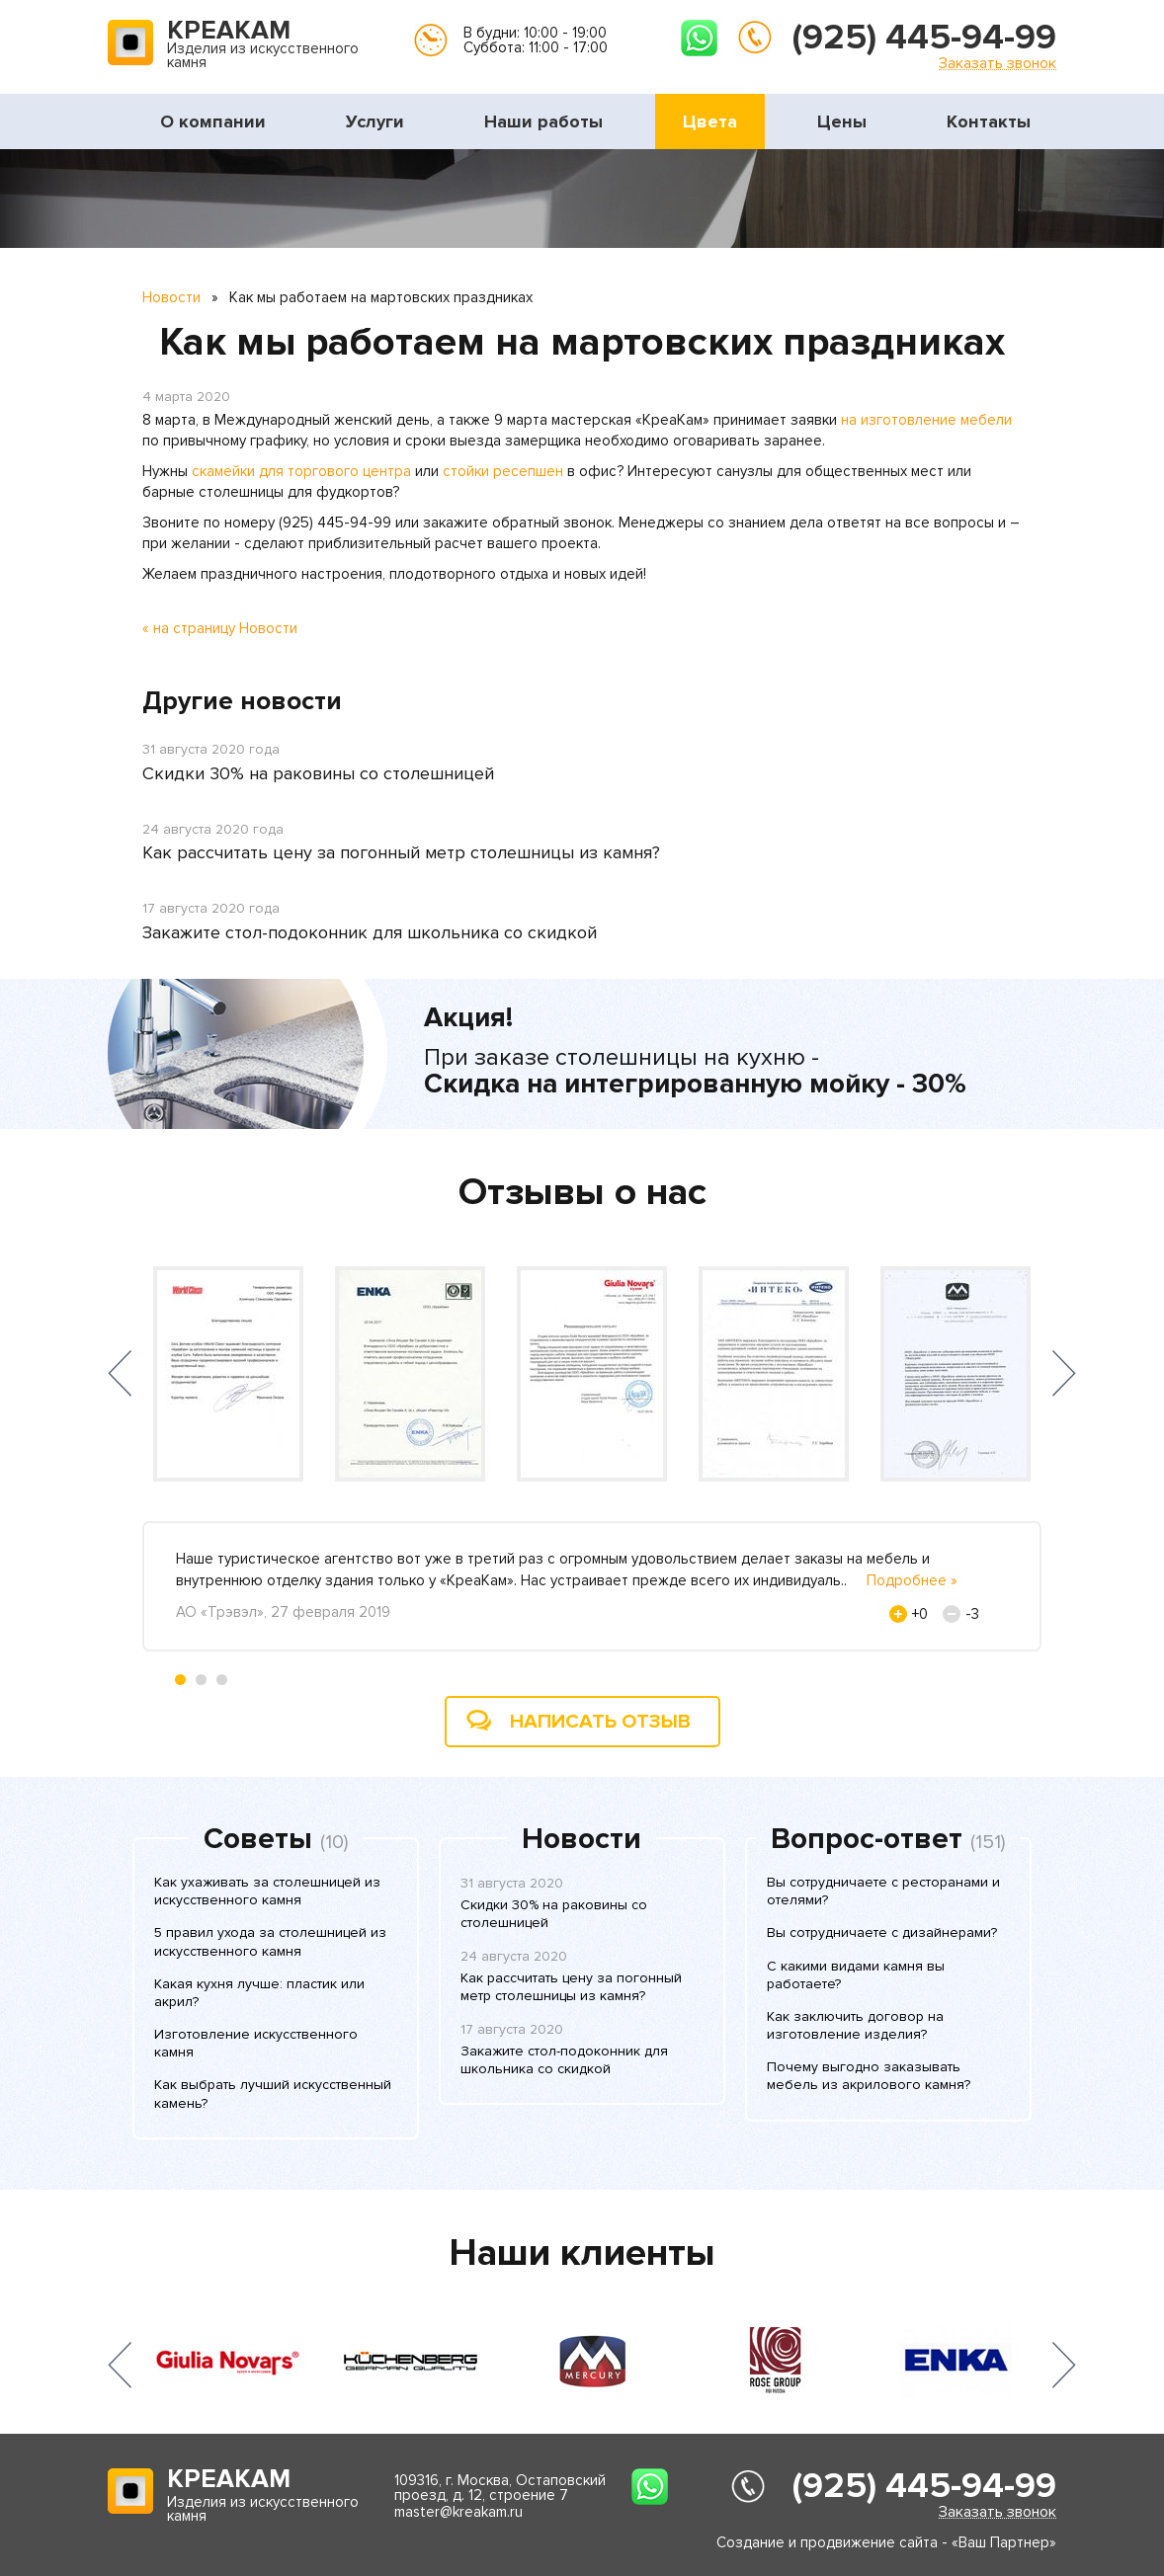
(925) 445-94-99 (924, 37)
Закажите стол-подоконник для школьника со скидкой (369, 932)
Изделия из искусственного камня (263, 45)
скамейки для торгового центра (301, 471)
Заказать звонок (997, 62)
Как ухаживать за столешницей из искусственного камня (267, 1891)
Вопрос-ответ (866, 1839)
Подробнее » (912, 1580)
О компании (213, 121)
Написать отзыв (600, 1721)
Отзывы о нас (582, 1192)
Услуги (375, 121)
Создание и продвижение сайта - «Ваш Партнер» (886, 2542)
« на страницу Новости (219, 628)
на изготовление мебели (926, 420)
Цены (842, 121)
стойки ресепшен (503, 471)
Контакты (989, 121)
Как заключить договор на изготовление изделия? (855, 2025)
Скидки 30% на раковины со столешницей (318, 773)
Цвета (710, 121)
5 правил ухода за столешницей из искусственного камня (270, 1941)
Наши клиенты (582, 2253)
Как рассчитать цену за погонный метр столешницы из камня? (401, 852)
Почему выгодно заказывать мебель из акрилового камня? (868, 2075)
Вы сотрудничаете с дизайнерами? (882, 1932)
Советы (258, 1839)
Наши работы (543, 121)
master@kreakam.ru (458, 2512)
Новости (171, 297)
